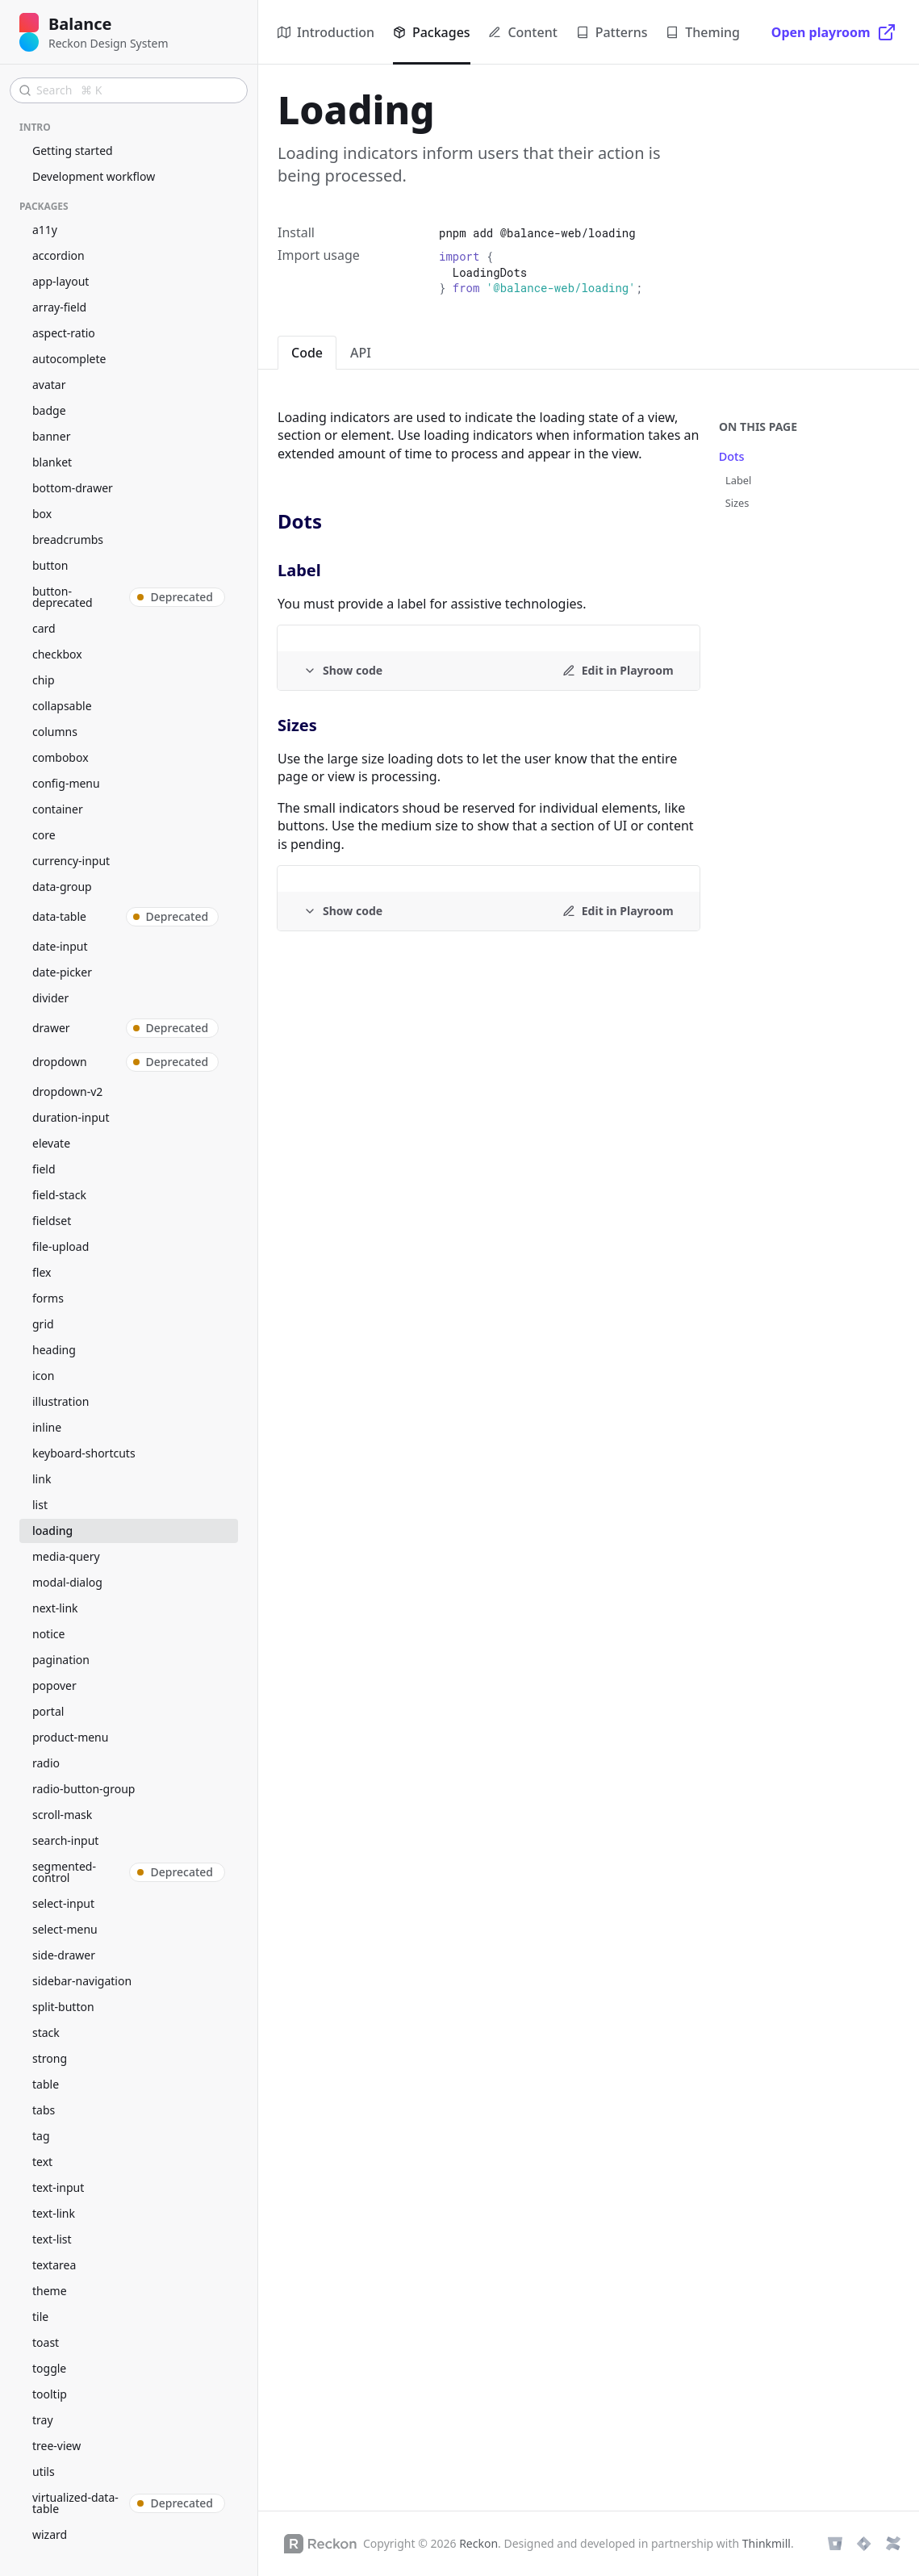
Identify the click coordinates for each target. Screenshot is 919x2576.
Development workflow (93, 176)
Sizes (737, 503)
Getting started (72, 150)
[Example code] (342, 671)
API (360, 353)
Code (307, 353)
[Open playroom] (833, 32)
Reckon (478, 2543)
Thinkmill (766, 2543)
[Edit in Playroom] (618, 671)
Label (738, 480)
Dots (732, 456)
